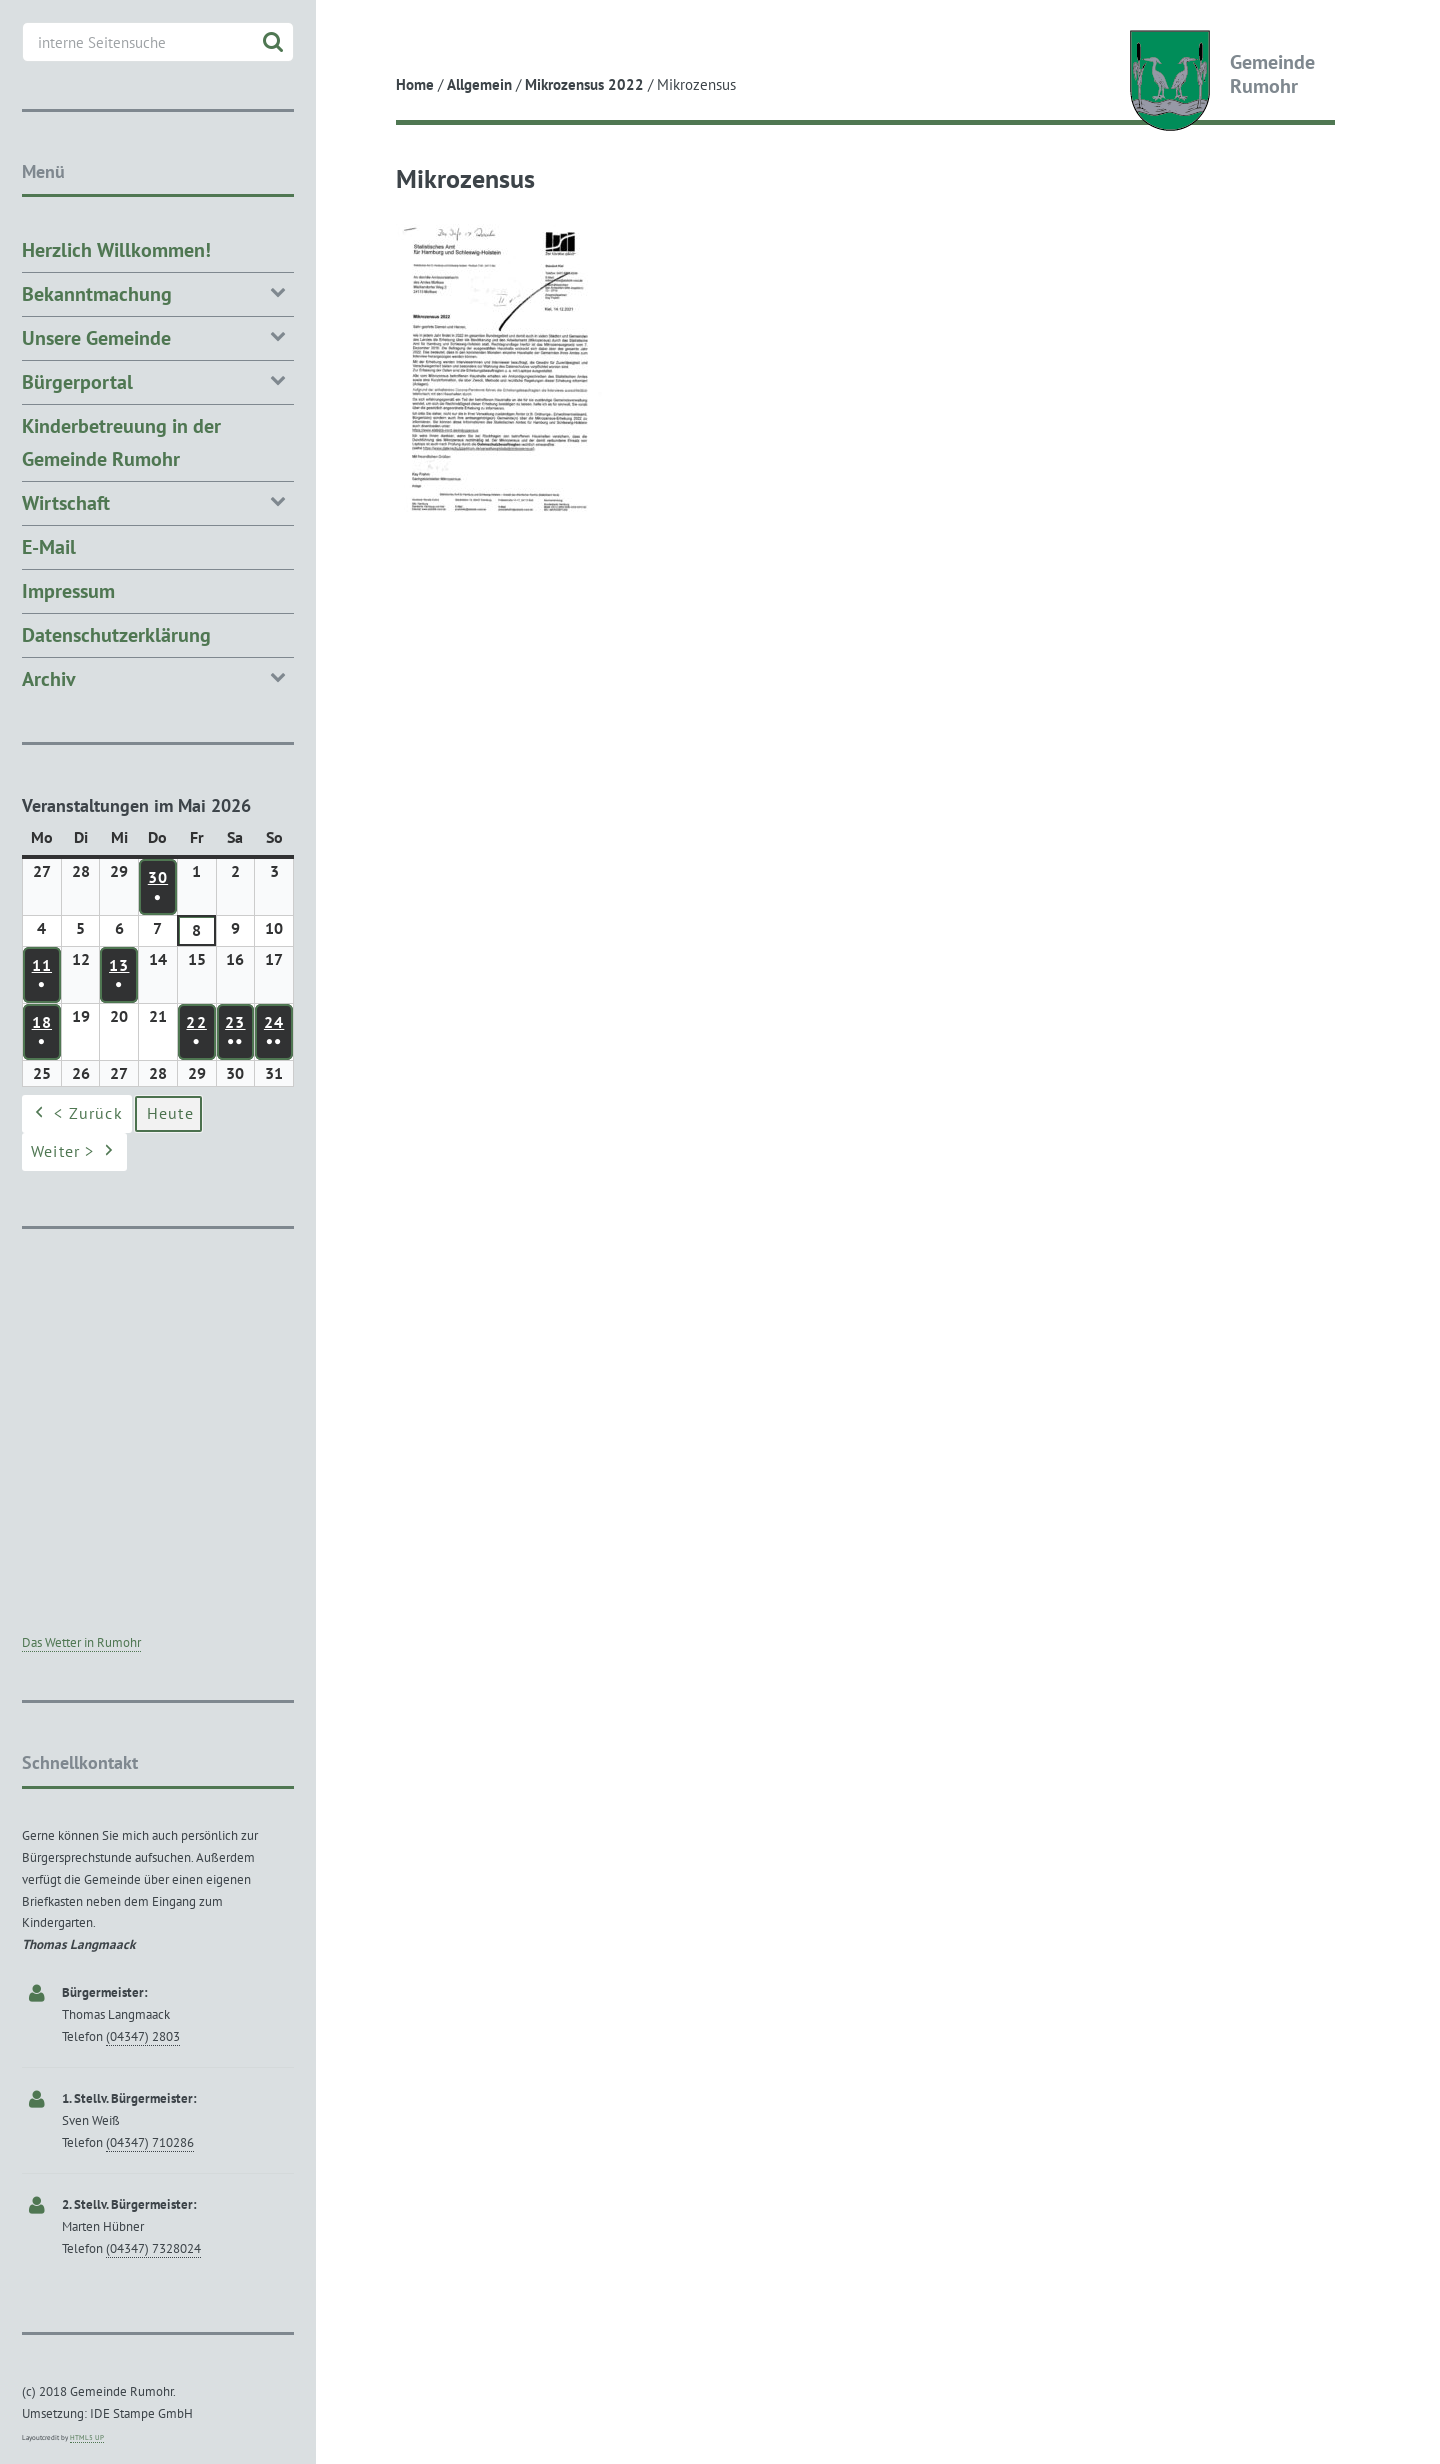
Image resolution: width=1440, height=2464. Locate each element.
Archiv (158, 677)
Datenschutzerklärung (116, 635)
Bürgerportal (158, 380)
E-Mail (49, 547)
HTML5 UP (87, 2437)
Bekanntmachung (158, 292)
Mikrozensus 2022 (584, 84)
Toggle (352, 32)
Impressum (68, 591)
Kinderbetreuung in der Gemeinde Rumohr (121, 442)
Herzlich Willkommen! (116, 250)
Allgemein (479, 84)
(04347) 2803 (143, 2036)
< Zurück (77, 1115)
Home (415, 84)
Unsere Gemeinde (158, 336)
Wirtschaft (158, 501)
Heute (170, 1114)
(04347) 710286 (150, 2142)
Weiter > (74, 1153)
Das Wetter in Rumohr (81, 1642)
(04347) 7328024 (153, 2248)
